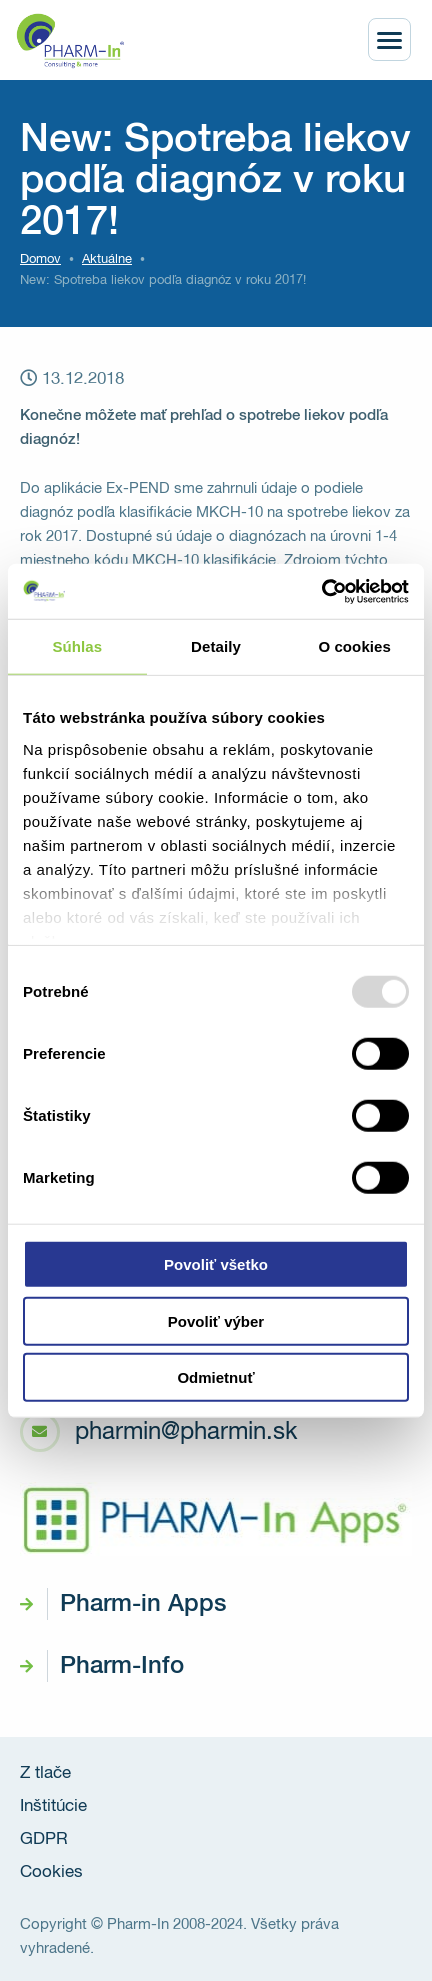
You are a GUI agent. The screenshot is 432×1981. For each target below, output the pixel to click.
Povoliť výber (216, 1320)
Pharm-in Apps (143, 1604)
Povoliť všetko (216, 1264)
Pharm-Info (122, 1666)
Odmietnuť (215, 1377)
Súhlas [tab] (77, 646)
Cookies (51, 1872)
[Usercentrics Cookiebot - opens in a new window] (321, 591)
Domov (40, 259)
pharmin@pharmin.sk (186, 1432)
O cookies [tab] (354, 646)
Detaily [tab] (216, 646)
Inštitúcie (53, 1806)
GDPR (44, 1839)
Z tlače (45, 1773)
